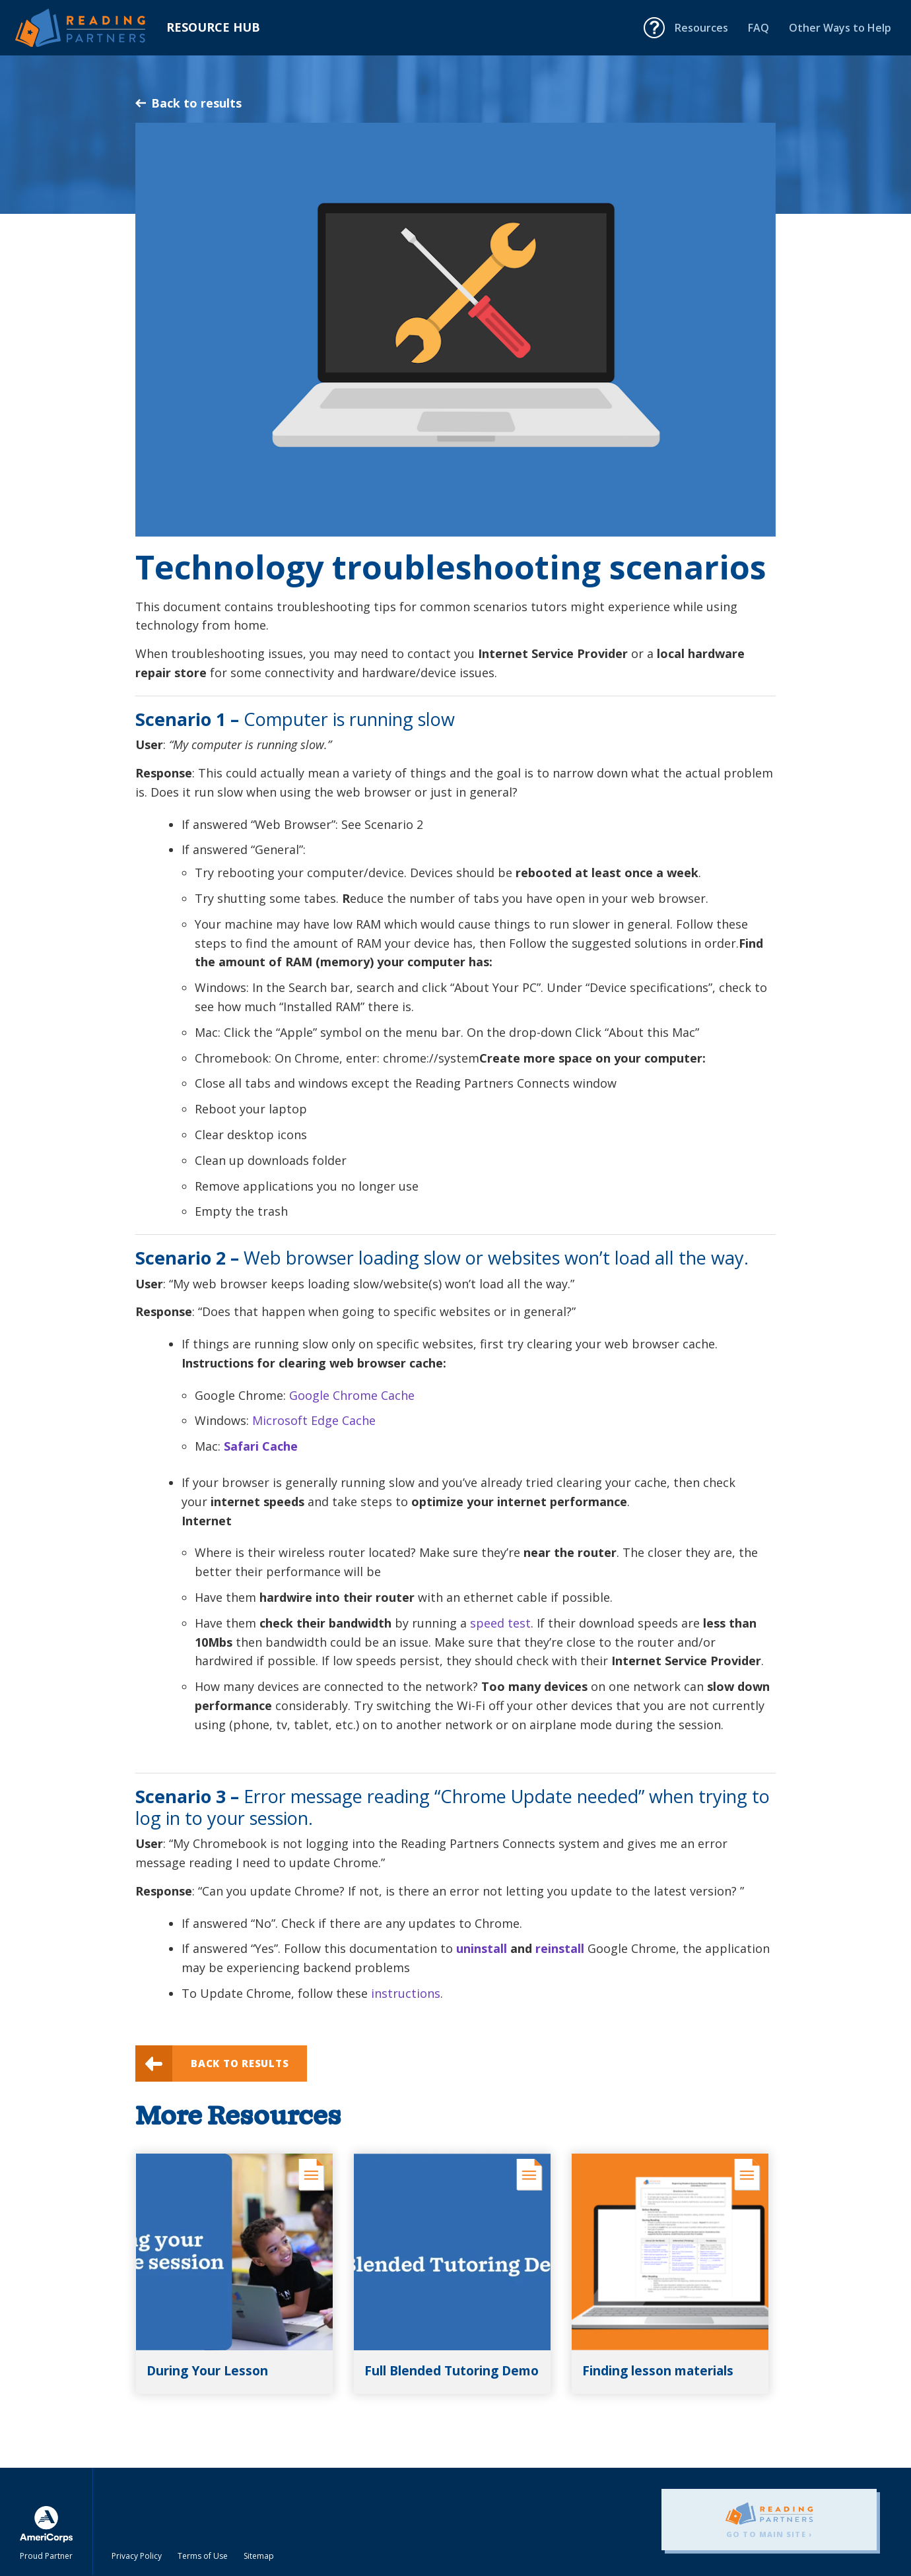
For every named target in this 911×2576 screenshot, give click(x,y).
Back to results (188, 103)
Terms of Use (203, 2555)
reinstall (559, 1948)
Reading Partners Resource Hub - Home (90, 28)
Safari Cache (261, 1446)
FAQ (758, 27)
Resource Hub (213, 27)
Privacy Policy (137, 2555)
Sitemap (259, 2555)
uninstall (481, 1948)
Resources (701, 27)
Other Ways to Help (840, 27)
